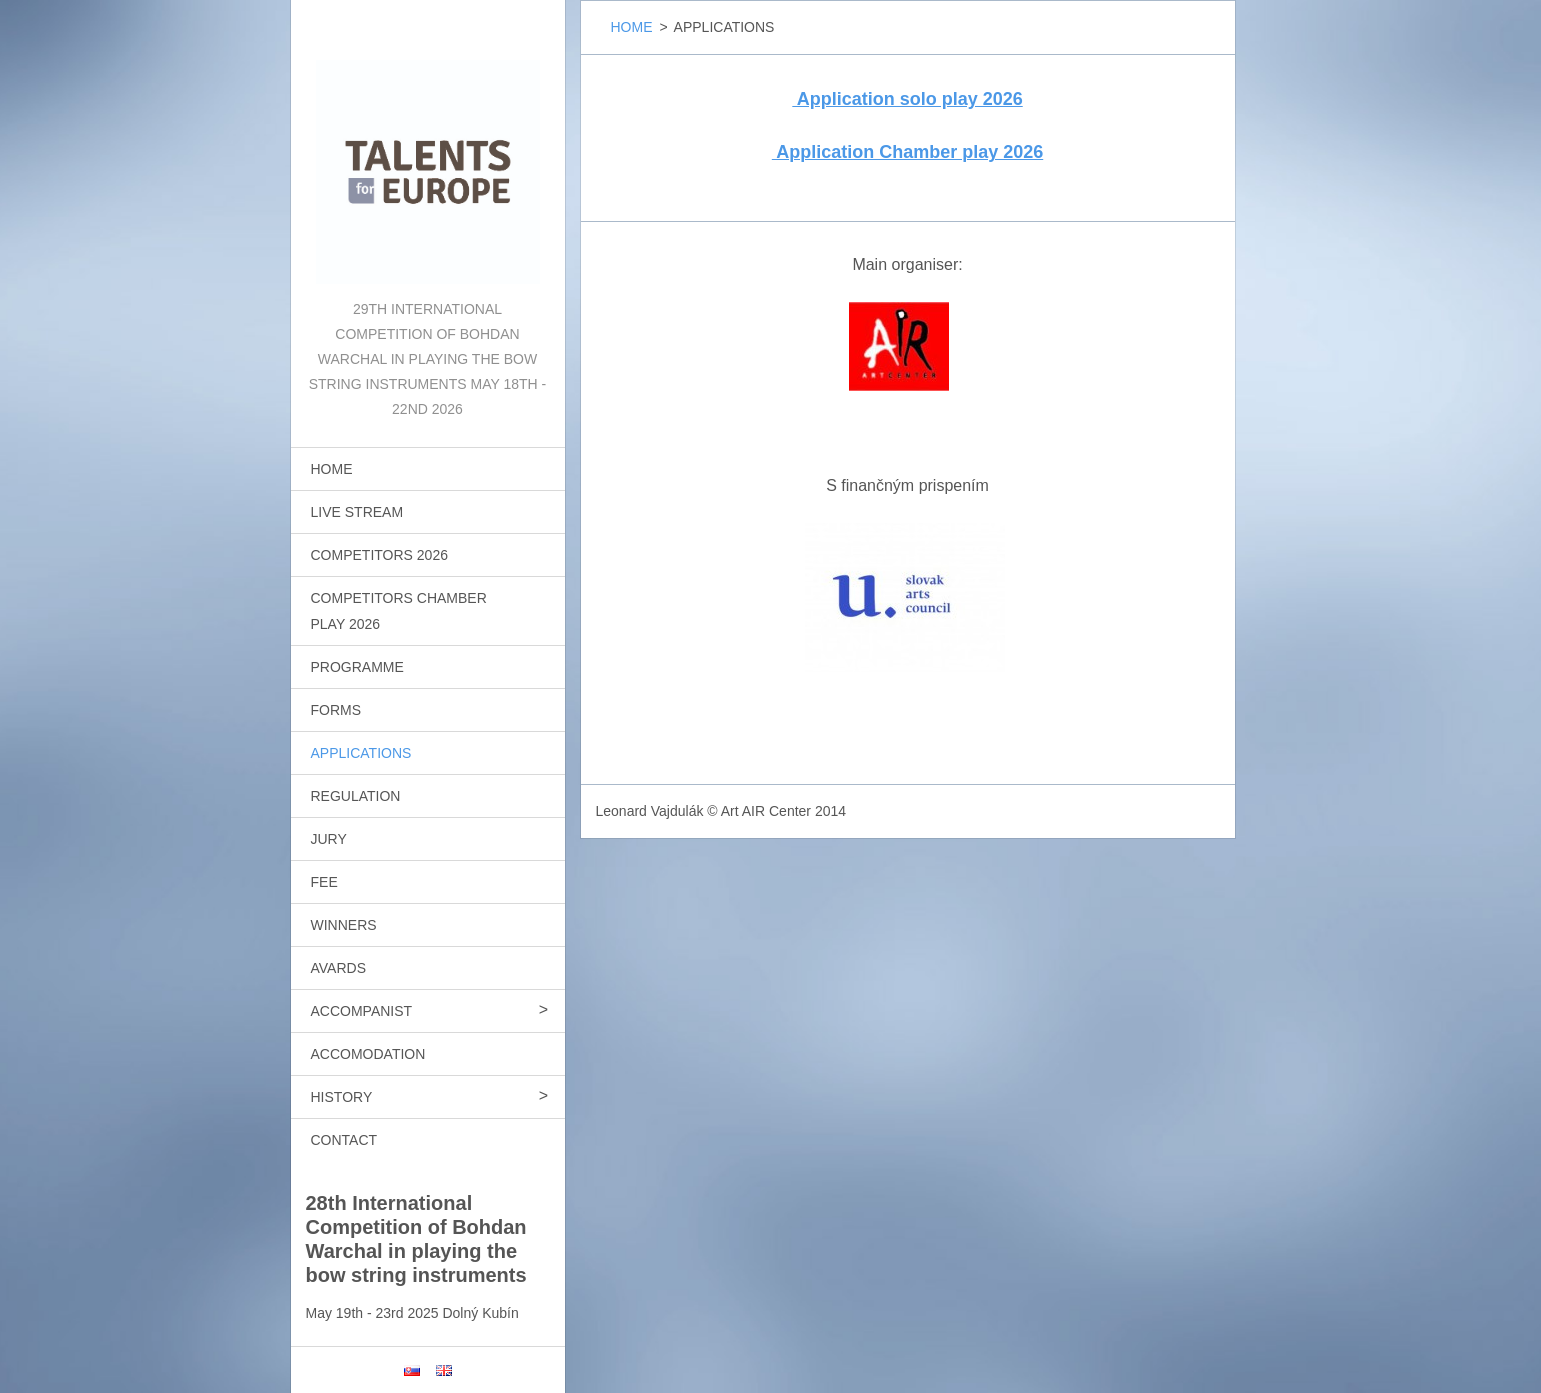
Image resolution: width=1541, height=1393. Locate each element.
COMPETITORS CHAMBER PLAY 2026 (399, 611)
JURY (329, 839)
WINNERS (344, 925)
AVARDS (339, 968)
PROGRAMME (357, 667)
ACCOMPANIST (362, 1011)
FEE (324, 882)
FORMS (336, 710)
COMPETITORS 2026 (379, 555)
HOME (332, 469)
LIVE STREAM (357, 512)
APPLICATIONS (361, 753)
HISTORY (342, 1097)
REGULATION (356, 796)
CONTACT (344, 1140)
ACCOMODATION (368, 1054)
